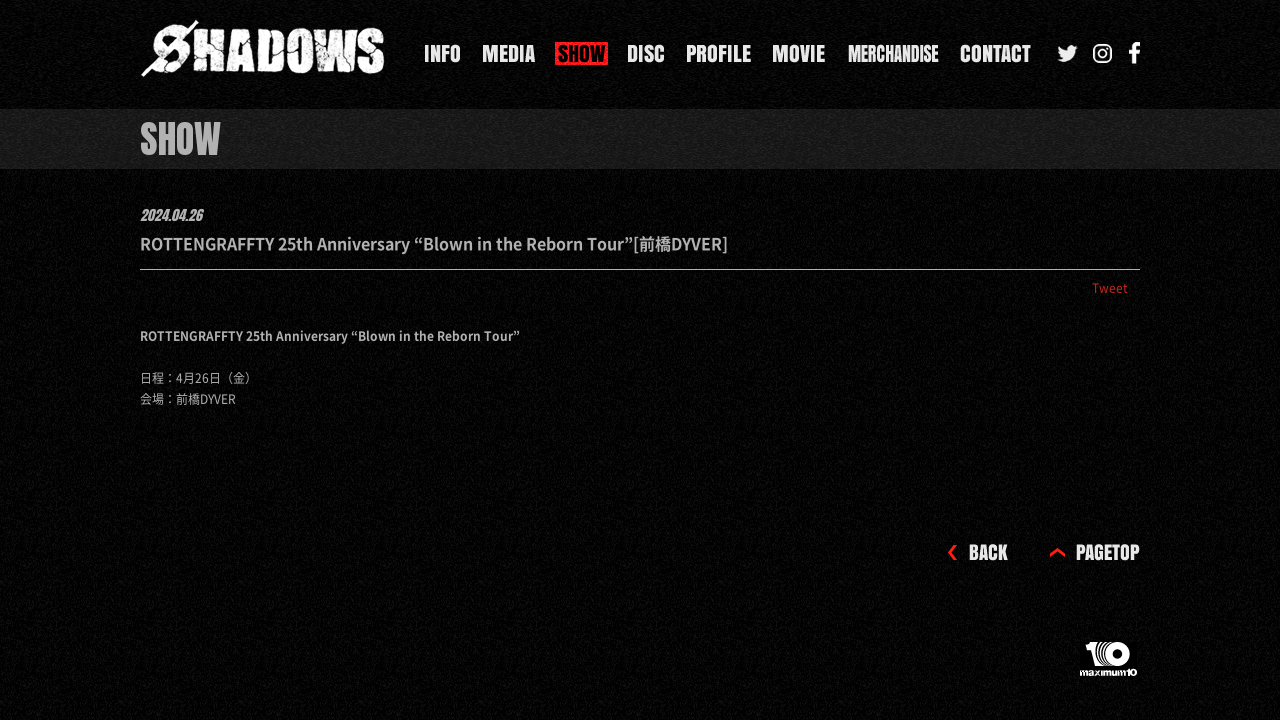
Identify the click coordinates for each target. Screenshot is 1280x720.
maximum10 (1110, 667)
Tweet (1110, 288)
